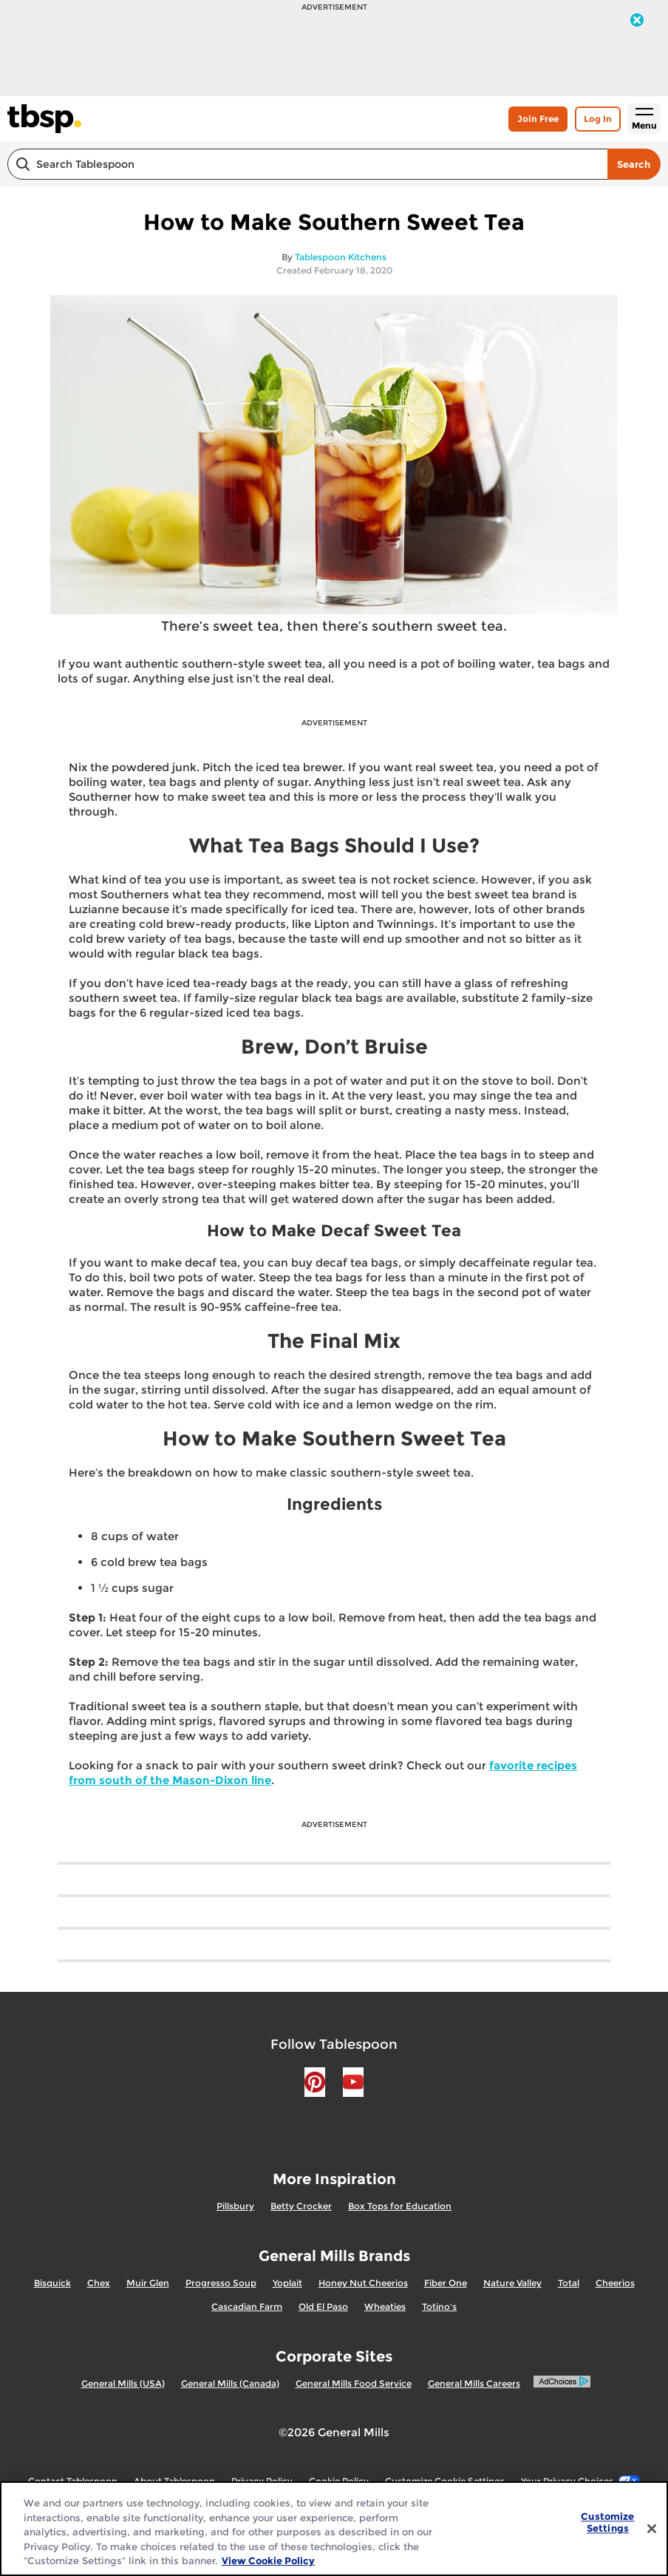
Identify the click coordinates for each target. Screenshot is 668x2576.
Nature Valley (512, 2282)
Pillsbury (235, 2205)
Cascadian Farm (246, 2306)
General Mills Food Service (354, 2383)
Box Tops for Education (399, 2205)
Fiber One (445, 2282)
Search (633, 164)
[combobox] (307, 164)
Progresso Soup (220, 2282)
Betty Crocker (301, 2205)
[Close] (651, 2528)
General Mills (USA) (123, 2383)
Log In (598, 118)
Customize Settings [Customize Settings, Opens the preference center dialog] (607, 2523)
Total (568, 2282)
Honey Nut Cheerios (363, 2282)
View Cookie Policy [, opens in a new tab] (268, 2560)
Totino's (439, 2306)
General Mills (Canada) (230, 2383)
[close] (637, 21)
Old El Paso (323, 2306)
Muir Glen (147, 2282)
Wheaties (385, 2306)
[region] (334, 2528)
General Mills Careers (474, 2383)
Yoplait (287, 2282)
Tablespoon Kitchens (340, 256)
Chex (98, 2282)
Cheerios (615, 2282)
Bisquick (52, 2282)
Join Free (538, 118)
